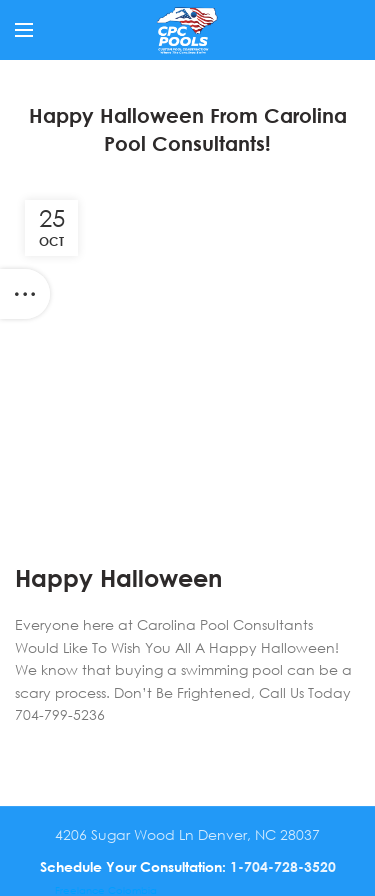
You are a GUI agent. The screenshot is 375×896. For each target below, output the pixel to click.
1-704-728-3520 (283, 866)
